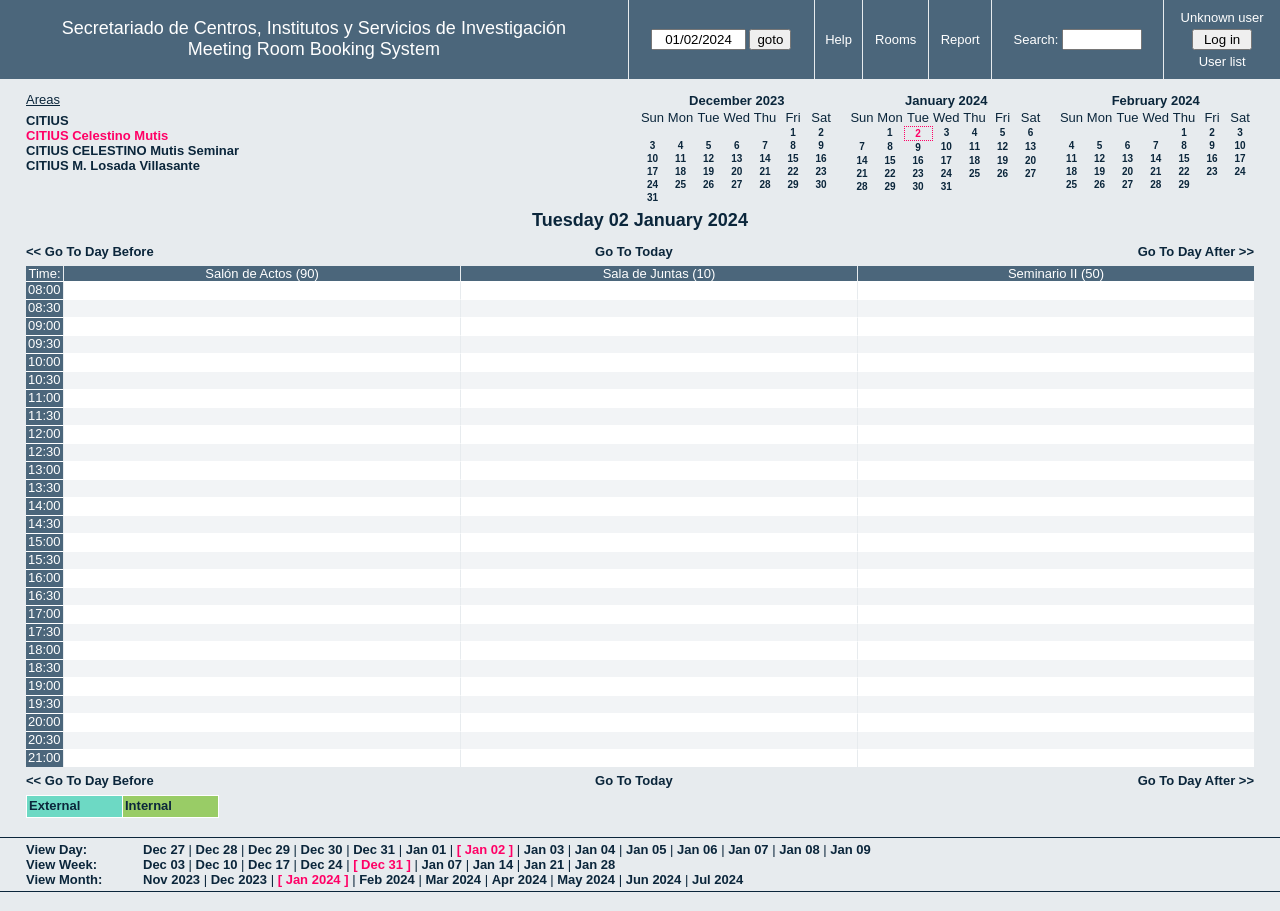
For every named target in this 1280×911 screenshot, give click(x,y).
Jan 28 (595, 864)
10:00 (44, 361)
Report (960, 39)
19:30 (44, 703)
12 (708, 158)
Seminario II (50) (1056, 273)
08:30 (44, 307)
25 (680, 184)
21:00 (44, 757)
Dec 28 (217, 849)
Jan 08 (799, 849)
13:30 (44, 487)
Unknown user (1222, 17)
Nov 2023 (171, 879)
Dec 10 (217, 864)
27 (736, 184)
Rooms (895, 39)
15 (792, 158)
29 (792, 184)
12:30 (44, 451)
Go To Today (634, 251)
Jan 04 (595, 849)
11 (680, 158)
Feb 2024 (387, 879)
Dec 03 (164, 864)
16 (820, 158)
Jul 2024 (717, 879)
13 (736, 158)
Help (838, 39)
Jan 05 (646, 849)
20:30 (44, 739)
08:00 (44, 289)
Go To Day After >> (1196, 251)
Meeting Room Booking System (314, 49)
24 (652, 184)
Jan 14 (493, 864)
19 (708, 171)
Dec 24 (322, 864)
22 (792, 171)
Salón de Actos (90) (261, 273)
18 (680, 171)
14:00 (44, 505)
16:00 (44, 577)
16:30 (44, 595)
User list (1222, 61)
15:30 (44, 559)
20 (736, 171)
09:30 (44, 343)
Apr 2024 (519, 879)
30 (820, 184)
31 (652, 197)
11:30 (44, 415)
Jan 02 (485, 849)
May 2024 (586, 879)
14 (764, 158)
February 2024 (1156, 100)
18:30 (44, 667)
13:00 (44, 469)
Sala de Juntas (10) (659, 273)
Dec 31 (374, 849)
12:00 (44, 433)
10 (652, 158)
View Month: (64, 879)
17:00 (44, 613)
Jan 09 (850, 849)
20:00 (44, 721)
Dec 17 (269, 864)
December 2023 (736, 100)
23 (820, 171)
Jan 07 (748, 849)
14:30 (44, 523)
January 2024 (946, 100)
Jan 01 (426, 849)
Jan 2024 (313, 879)
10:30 (44, 379)
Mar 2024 (453, 879)
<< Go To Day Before (90, 251)
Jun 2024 (654, 879)
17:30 (44, 631)
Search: (1036, 39)
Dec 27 (164, 849)
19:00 (44, 685)
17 (652, 171)
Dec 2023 (239, 879)
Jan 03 (544, 849)
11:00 (44, 397)
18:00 (44, 649)
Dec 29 (269, 849)
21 (764, 171)
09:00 (44, 325)
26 (708, 184)
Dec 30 (322, 849)
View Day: (56, 849)
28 (764, 184)
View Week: (61, 864)
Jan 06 (697, 849)
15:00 (44, 541)
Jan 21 (544, 864)
